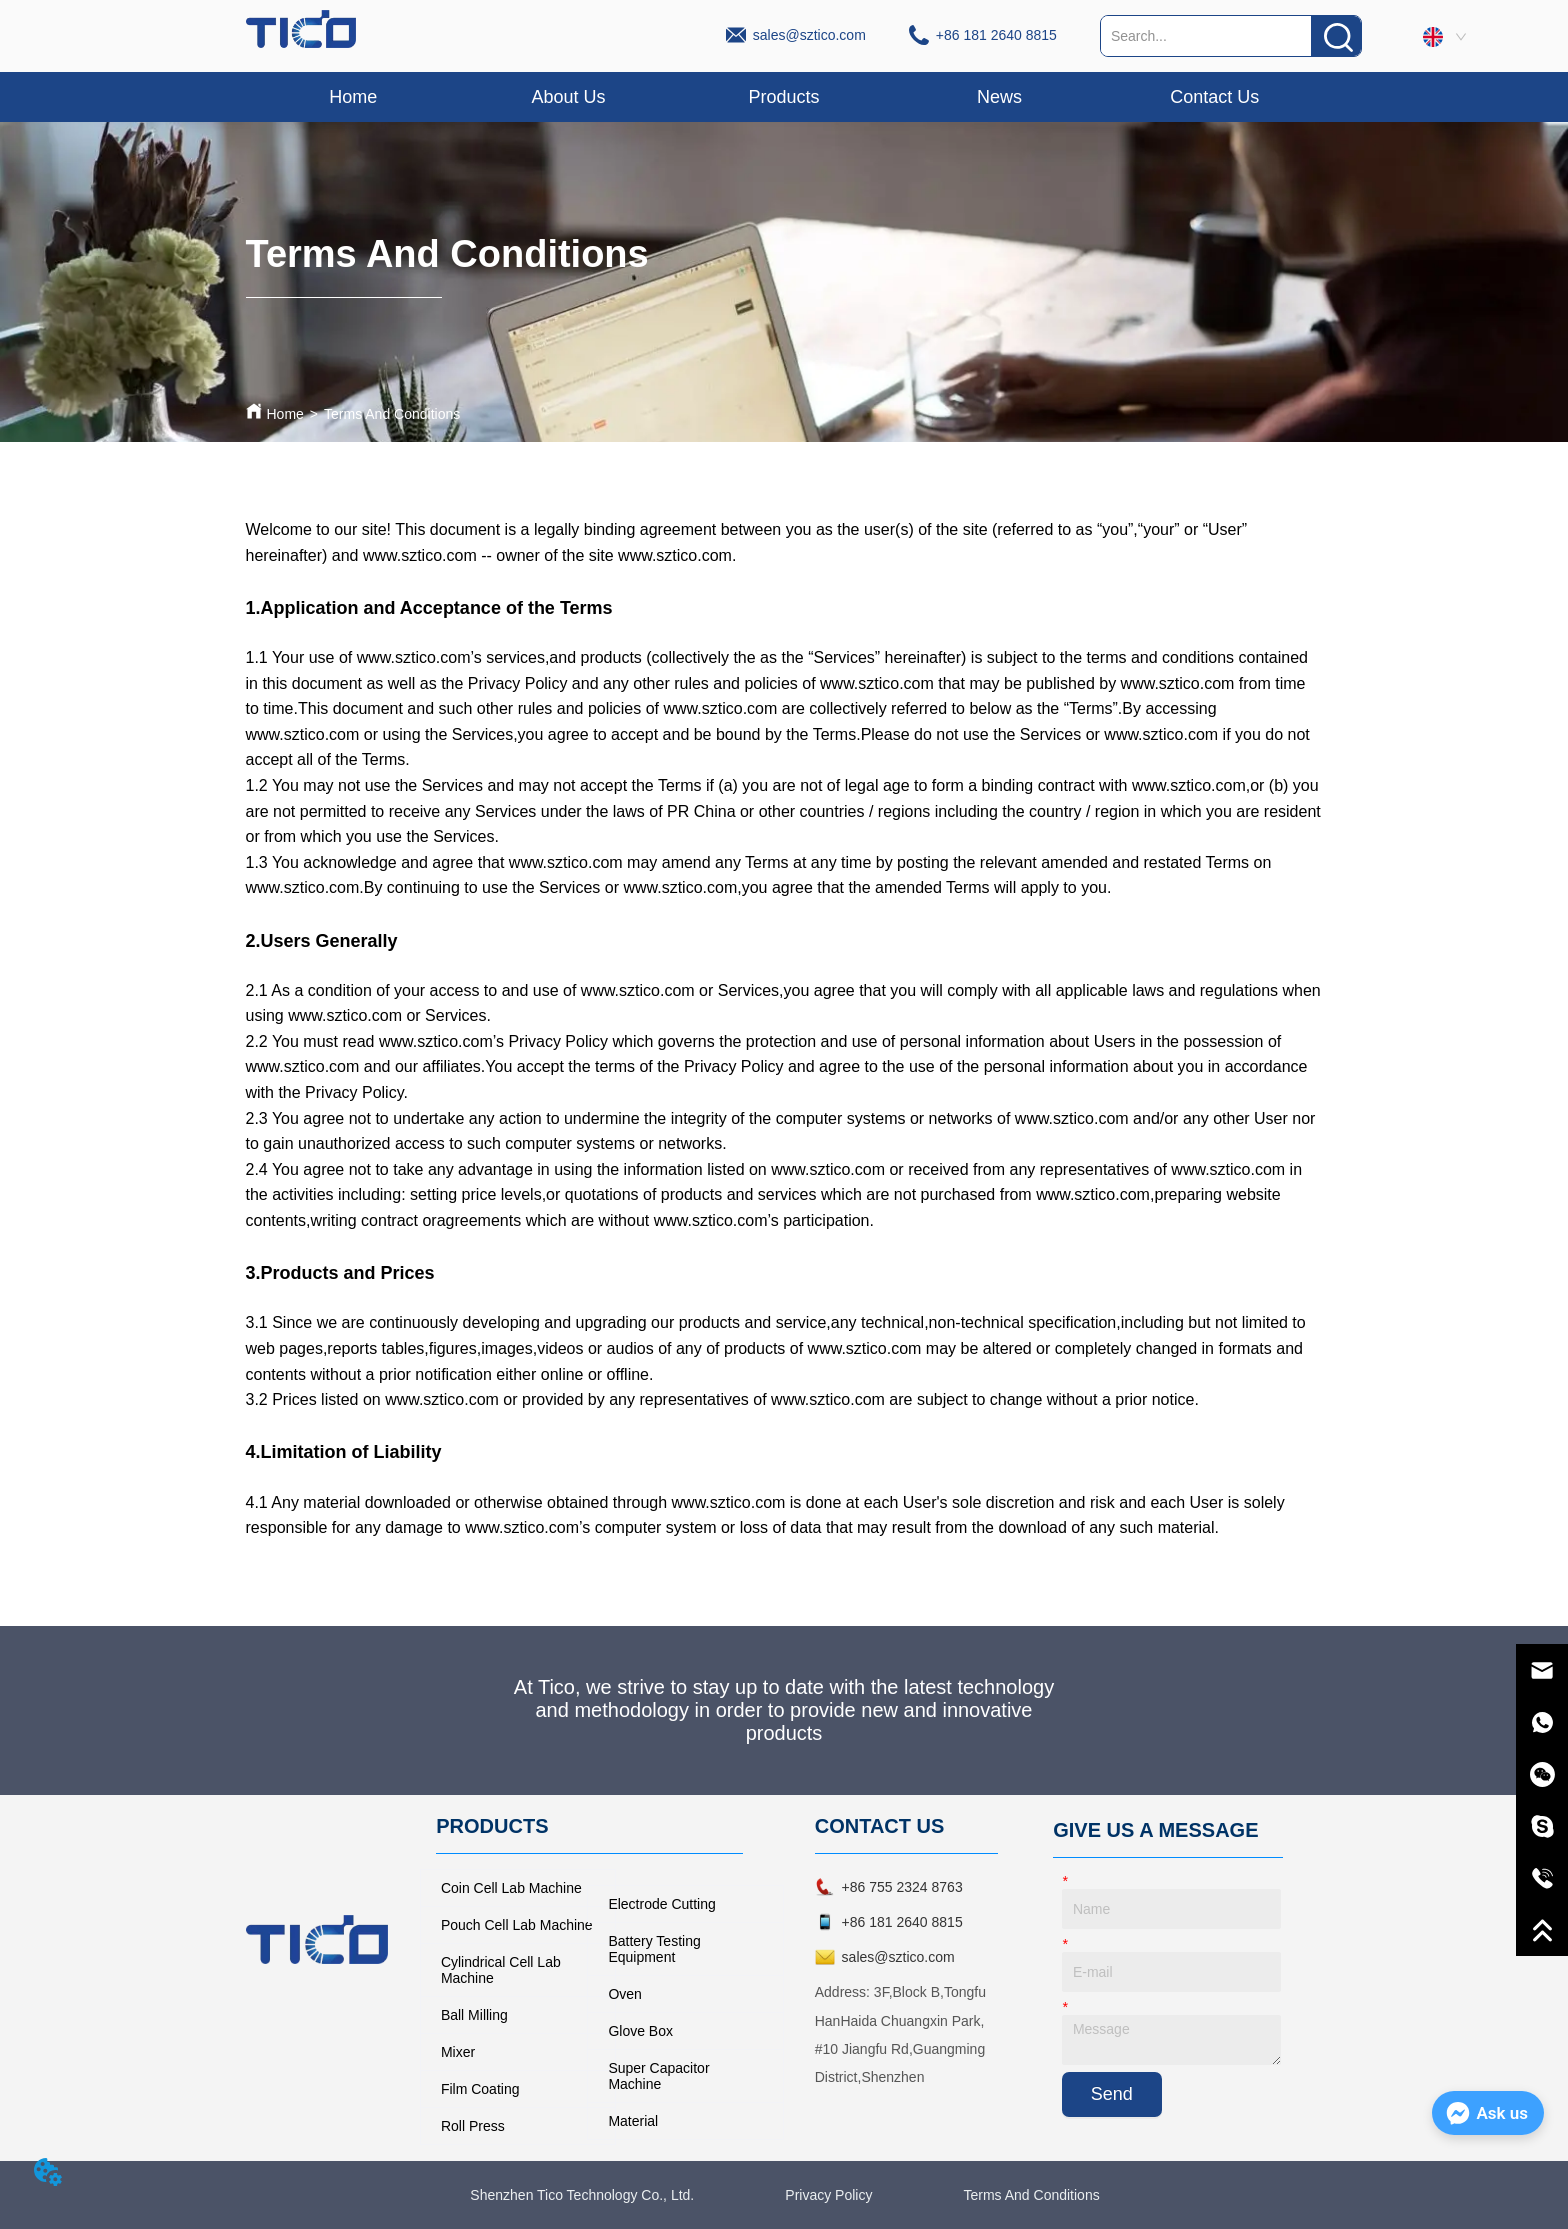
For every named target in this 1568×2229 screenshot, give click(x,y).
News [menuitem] (999, 97)
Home (285, 414)
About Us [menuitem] (569, 97)
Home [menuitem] (353, 97)
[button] (783, 97)
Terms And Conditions (392, 414)
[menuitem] (783, 97)
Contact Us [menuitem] (1214, 97)
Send (1112, 2094)
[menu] (784, 97)
